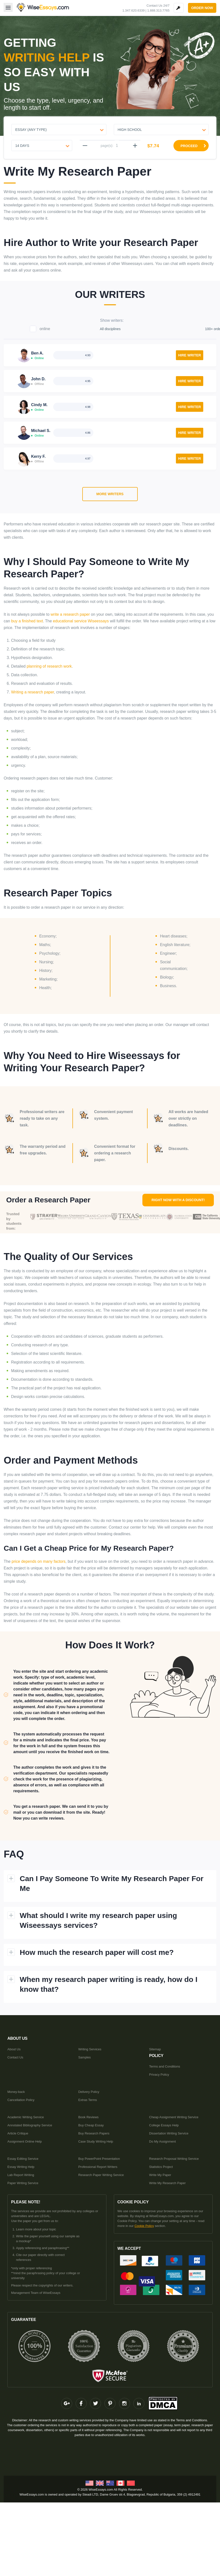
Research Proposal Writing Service (174, 2159)
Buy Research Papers (93, 2133)
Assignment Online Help (24, 2141)
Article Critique (17, 2133)
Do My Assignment (162, 2141)
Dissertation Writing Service (168, 2133)
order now (202, 8)
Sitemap (155, 2049)
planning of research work (49, 666)
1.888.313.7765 (158, 10)
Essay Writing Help (20, 2167)
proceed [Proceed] (193, 146)
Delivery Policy (88, 2092)
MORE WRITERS (109, 494)
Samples (84, 2057)
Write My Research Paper (167, 2183)
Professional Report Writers (98, 2167)
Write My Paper (160, 2175)
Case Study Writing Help (95, 2141)
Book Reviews (88, 2117)
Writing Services (90, 2049)
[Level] (161, 129)
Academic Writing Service (25, 2117)
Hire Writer (189, 355)
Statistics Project (161, 2167)
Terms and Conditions (164, 2066)
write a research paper (70, 614)
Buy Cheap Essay (91, 2125)
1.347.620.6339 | (134, 10)
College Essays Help (164, 2125)
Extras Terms (87, 2100)
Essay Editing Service (22, 2159)
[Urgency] (42, 145)
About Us (13, 2049)
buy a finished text (27, 621)
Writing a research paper (32, 692)
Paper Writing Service (22, 2183)
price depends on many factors (39, 1561)
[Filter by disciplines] (128, 328)
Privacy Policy (159, 2074)
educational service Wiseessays (81, 621)
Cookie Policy (144, 2226)
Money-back (16, 2092)
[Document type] (59, 129)
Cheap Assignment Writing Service (173, 2117)
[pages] (116, 145)
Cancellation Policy (20, 2100)
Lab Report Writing (20, 2175)
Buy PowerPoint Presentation (99, 2159)
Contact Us (15, 2057)
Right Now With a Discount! (178, 1200)
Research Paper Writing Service (101, 2175)
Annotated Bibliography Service (29, 2125)
